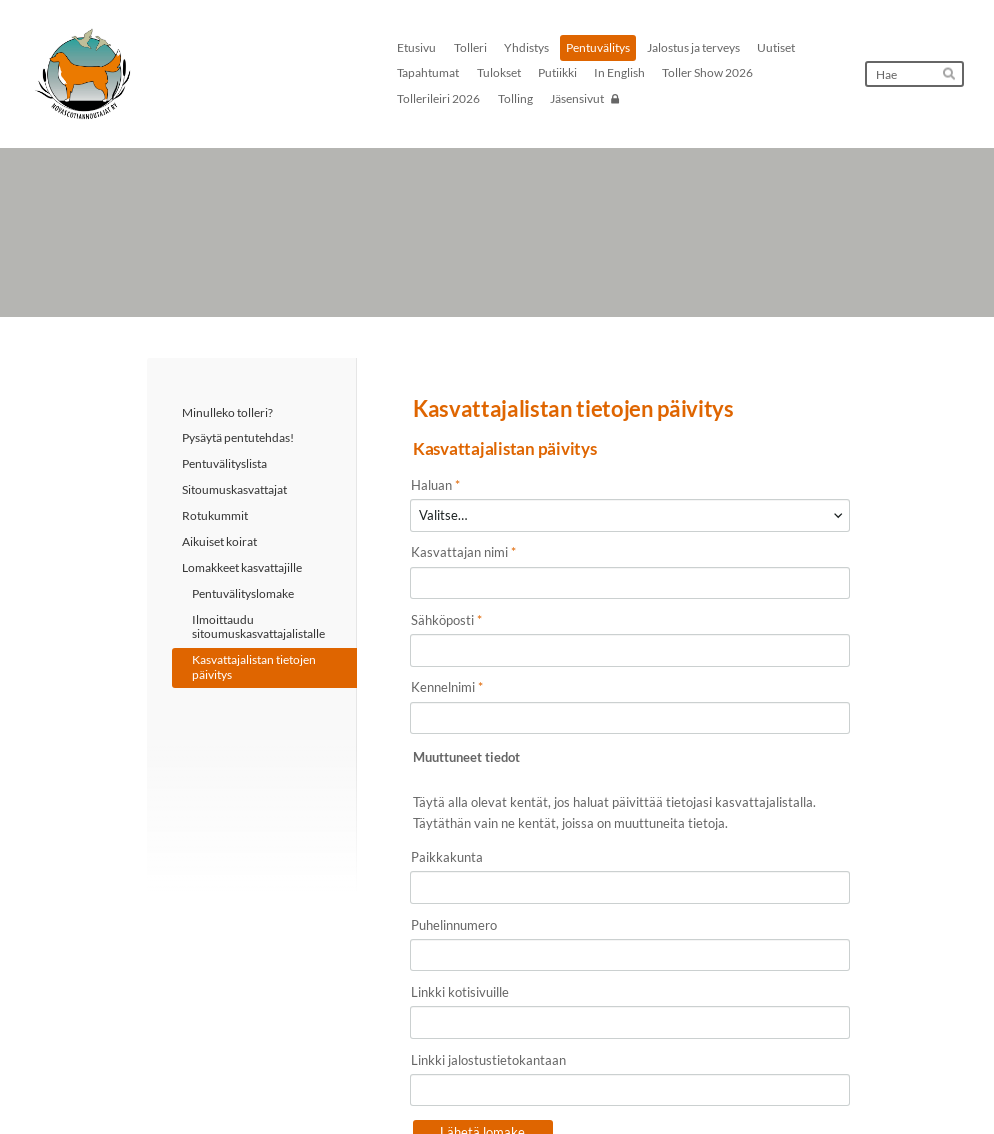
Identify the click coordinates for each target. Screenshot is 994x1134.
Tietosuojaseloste (593, 1085)
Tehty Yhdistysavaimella (782, 1085)
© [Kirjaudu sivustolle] (153, 1084)
